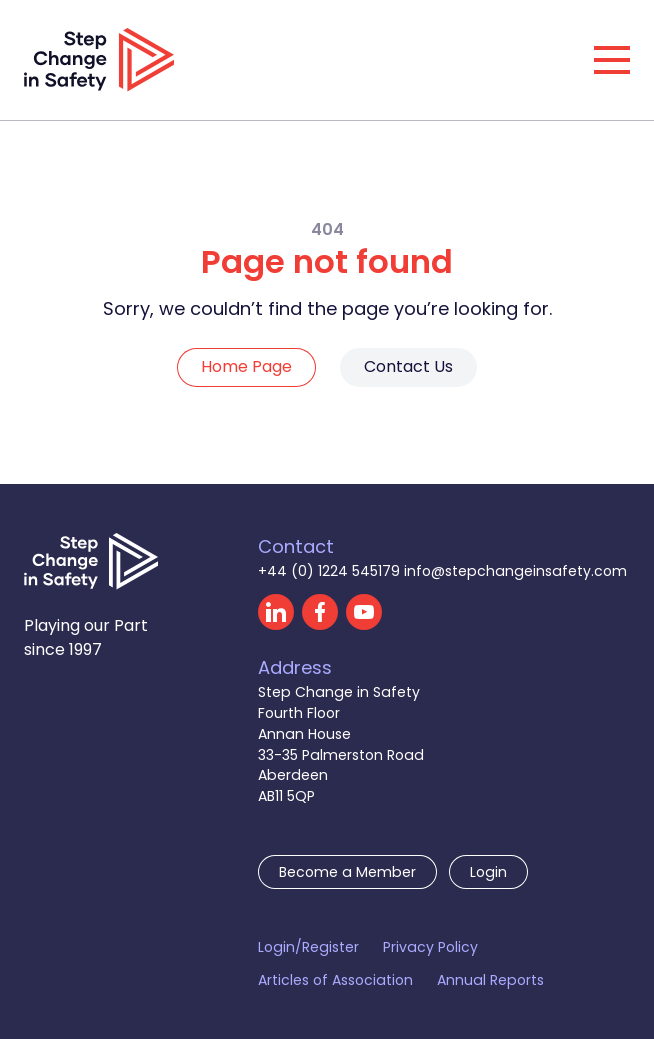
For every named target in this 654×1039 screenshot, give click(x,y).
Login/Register (308, 947)
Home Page (246, 366)
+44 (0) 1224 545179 (331, 571)
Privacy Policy (430, 947)
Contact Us (408, 366)
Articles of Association (335, 980)
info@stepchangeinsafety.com (515, 571)
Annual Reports (490, 980)
